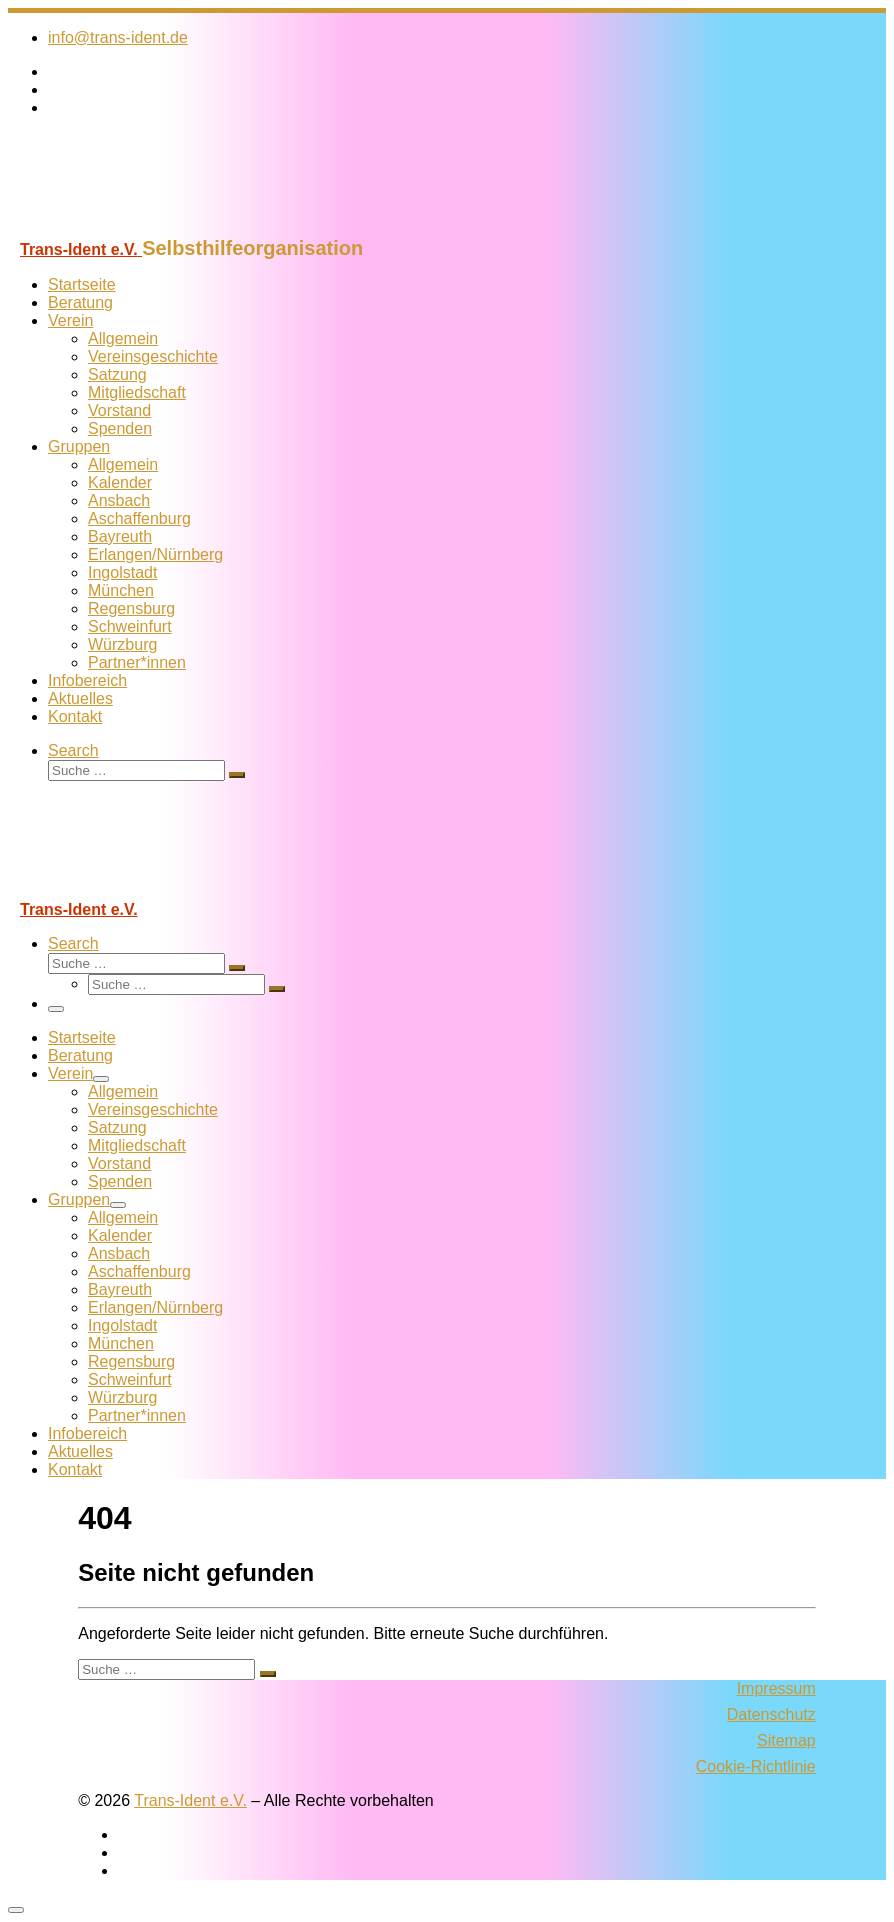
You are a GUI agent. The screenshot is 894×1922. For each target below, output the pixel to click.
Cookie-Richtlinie (756, 1766)
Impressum (776, 1688)
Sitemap (786, 1740)
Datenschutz (771, 1714)
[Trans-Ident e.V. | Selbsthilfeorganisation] (133, 227)
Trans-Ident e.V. (190, 1800)
